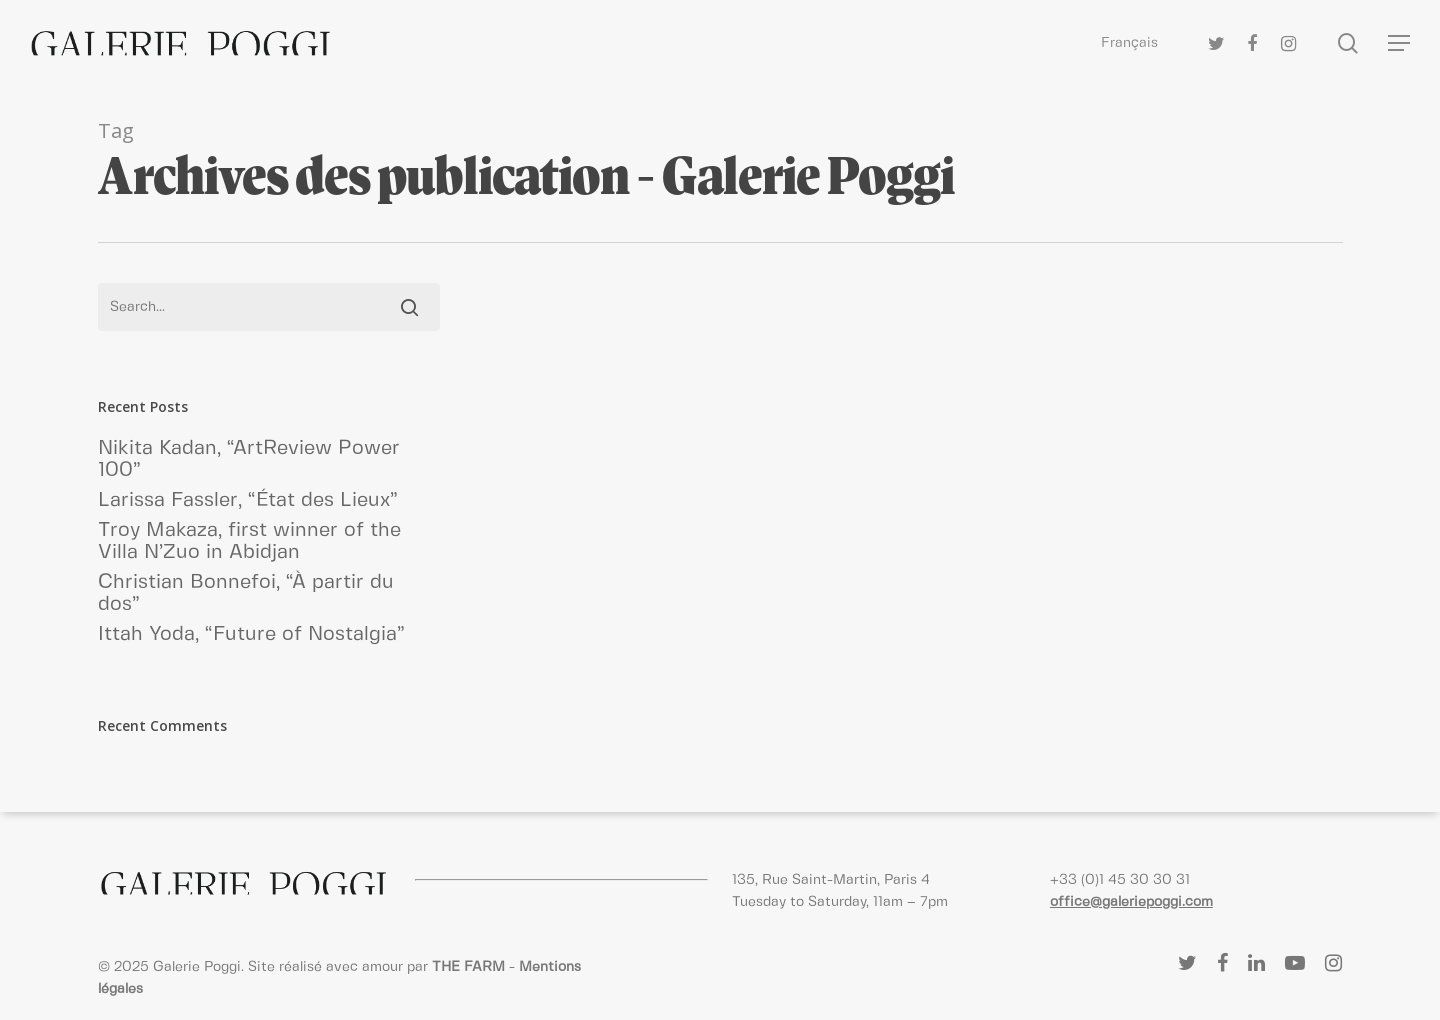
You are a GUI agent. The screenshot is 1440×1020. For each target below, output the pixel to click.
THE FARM (468, 967)
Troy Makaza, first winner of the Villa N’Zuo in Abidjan (249, 541)
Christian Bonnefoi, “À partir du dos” (246, 593)
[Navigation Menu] (1400, 43)
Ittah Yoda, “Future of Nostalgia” (251, 634)
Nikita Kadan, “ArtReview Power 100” (249, 459)
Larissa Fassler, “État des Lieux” (248, 500)
